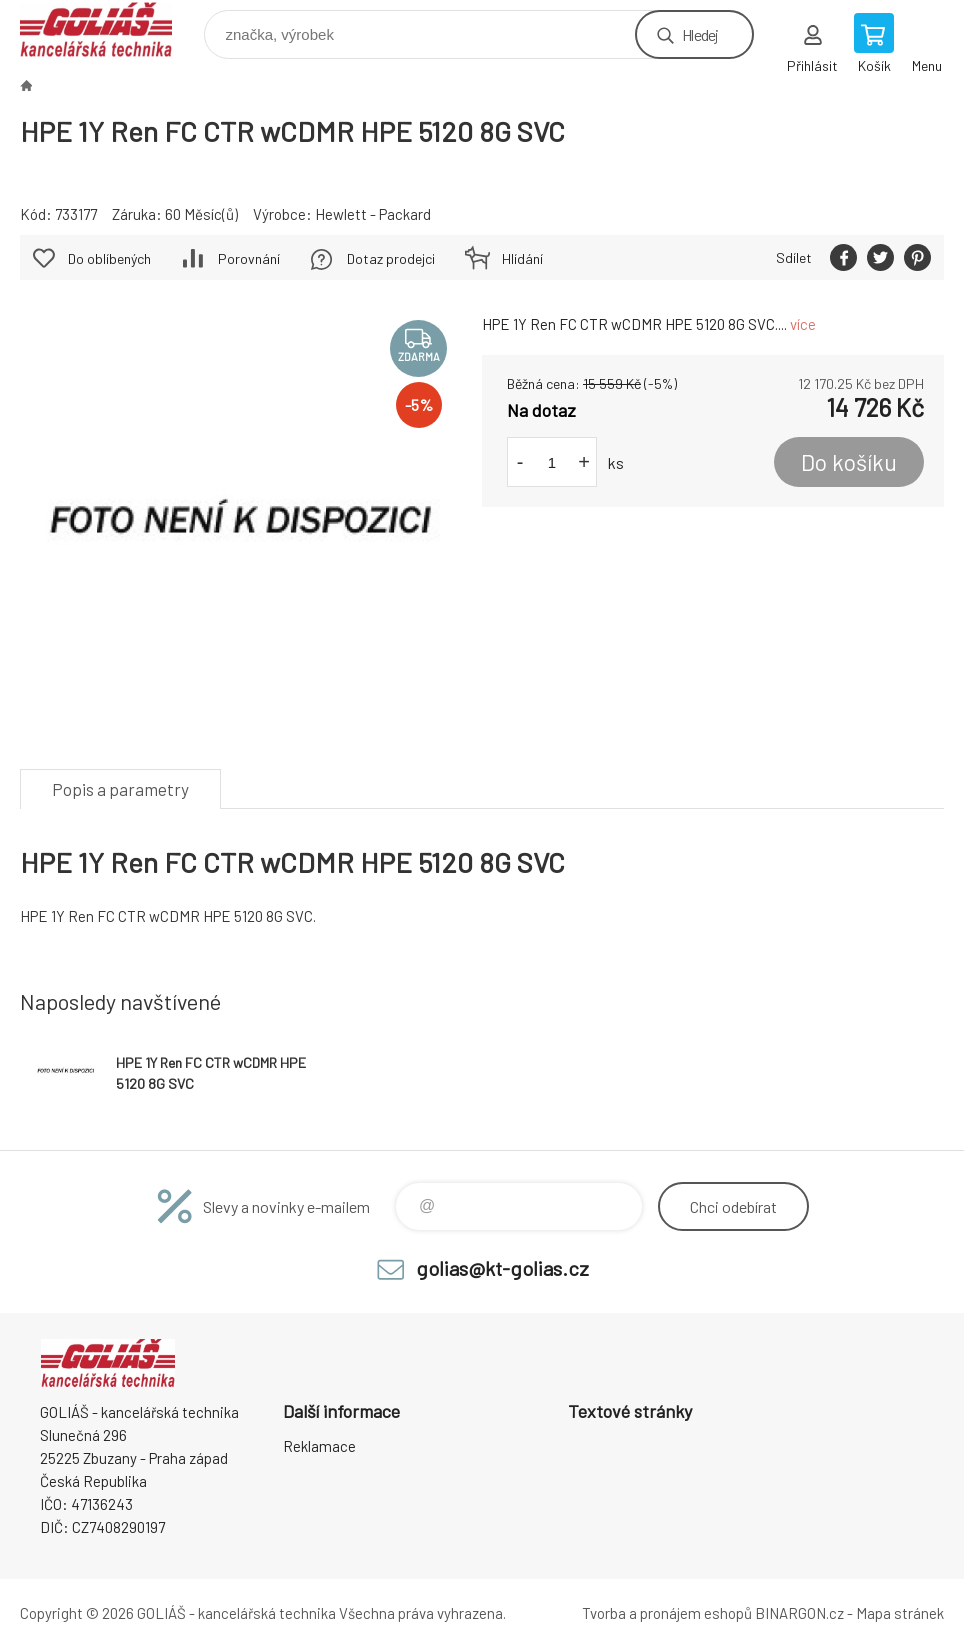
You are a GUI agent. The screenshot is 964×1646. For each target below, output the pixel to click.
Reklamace (319, 1446)
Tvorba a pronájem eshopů (667, 1613)
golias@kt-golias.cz (502, 1268)
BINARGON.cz (799, 1613)
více (803, 324)
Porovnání (249, 258)
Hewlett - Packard (373, 214)
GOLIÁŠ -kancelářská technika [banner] (108, 29)
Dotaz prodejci (391, 258)
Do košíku (849, 462)
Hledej (700, 34)
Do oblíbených (109, 258)
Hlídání (522, 258)
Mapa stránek (900, 1613)
